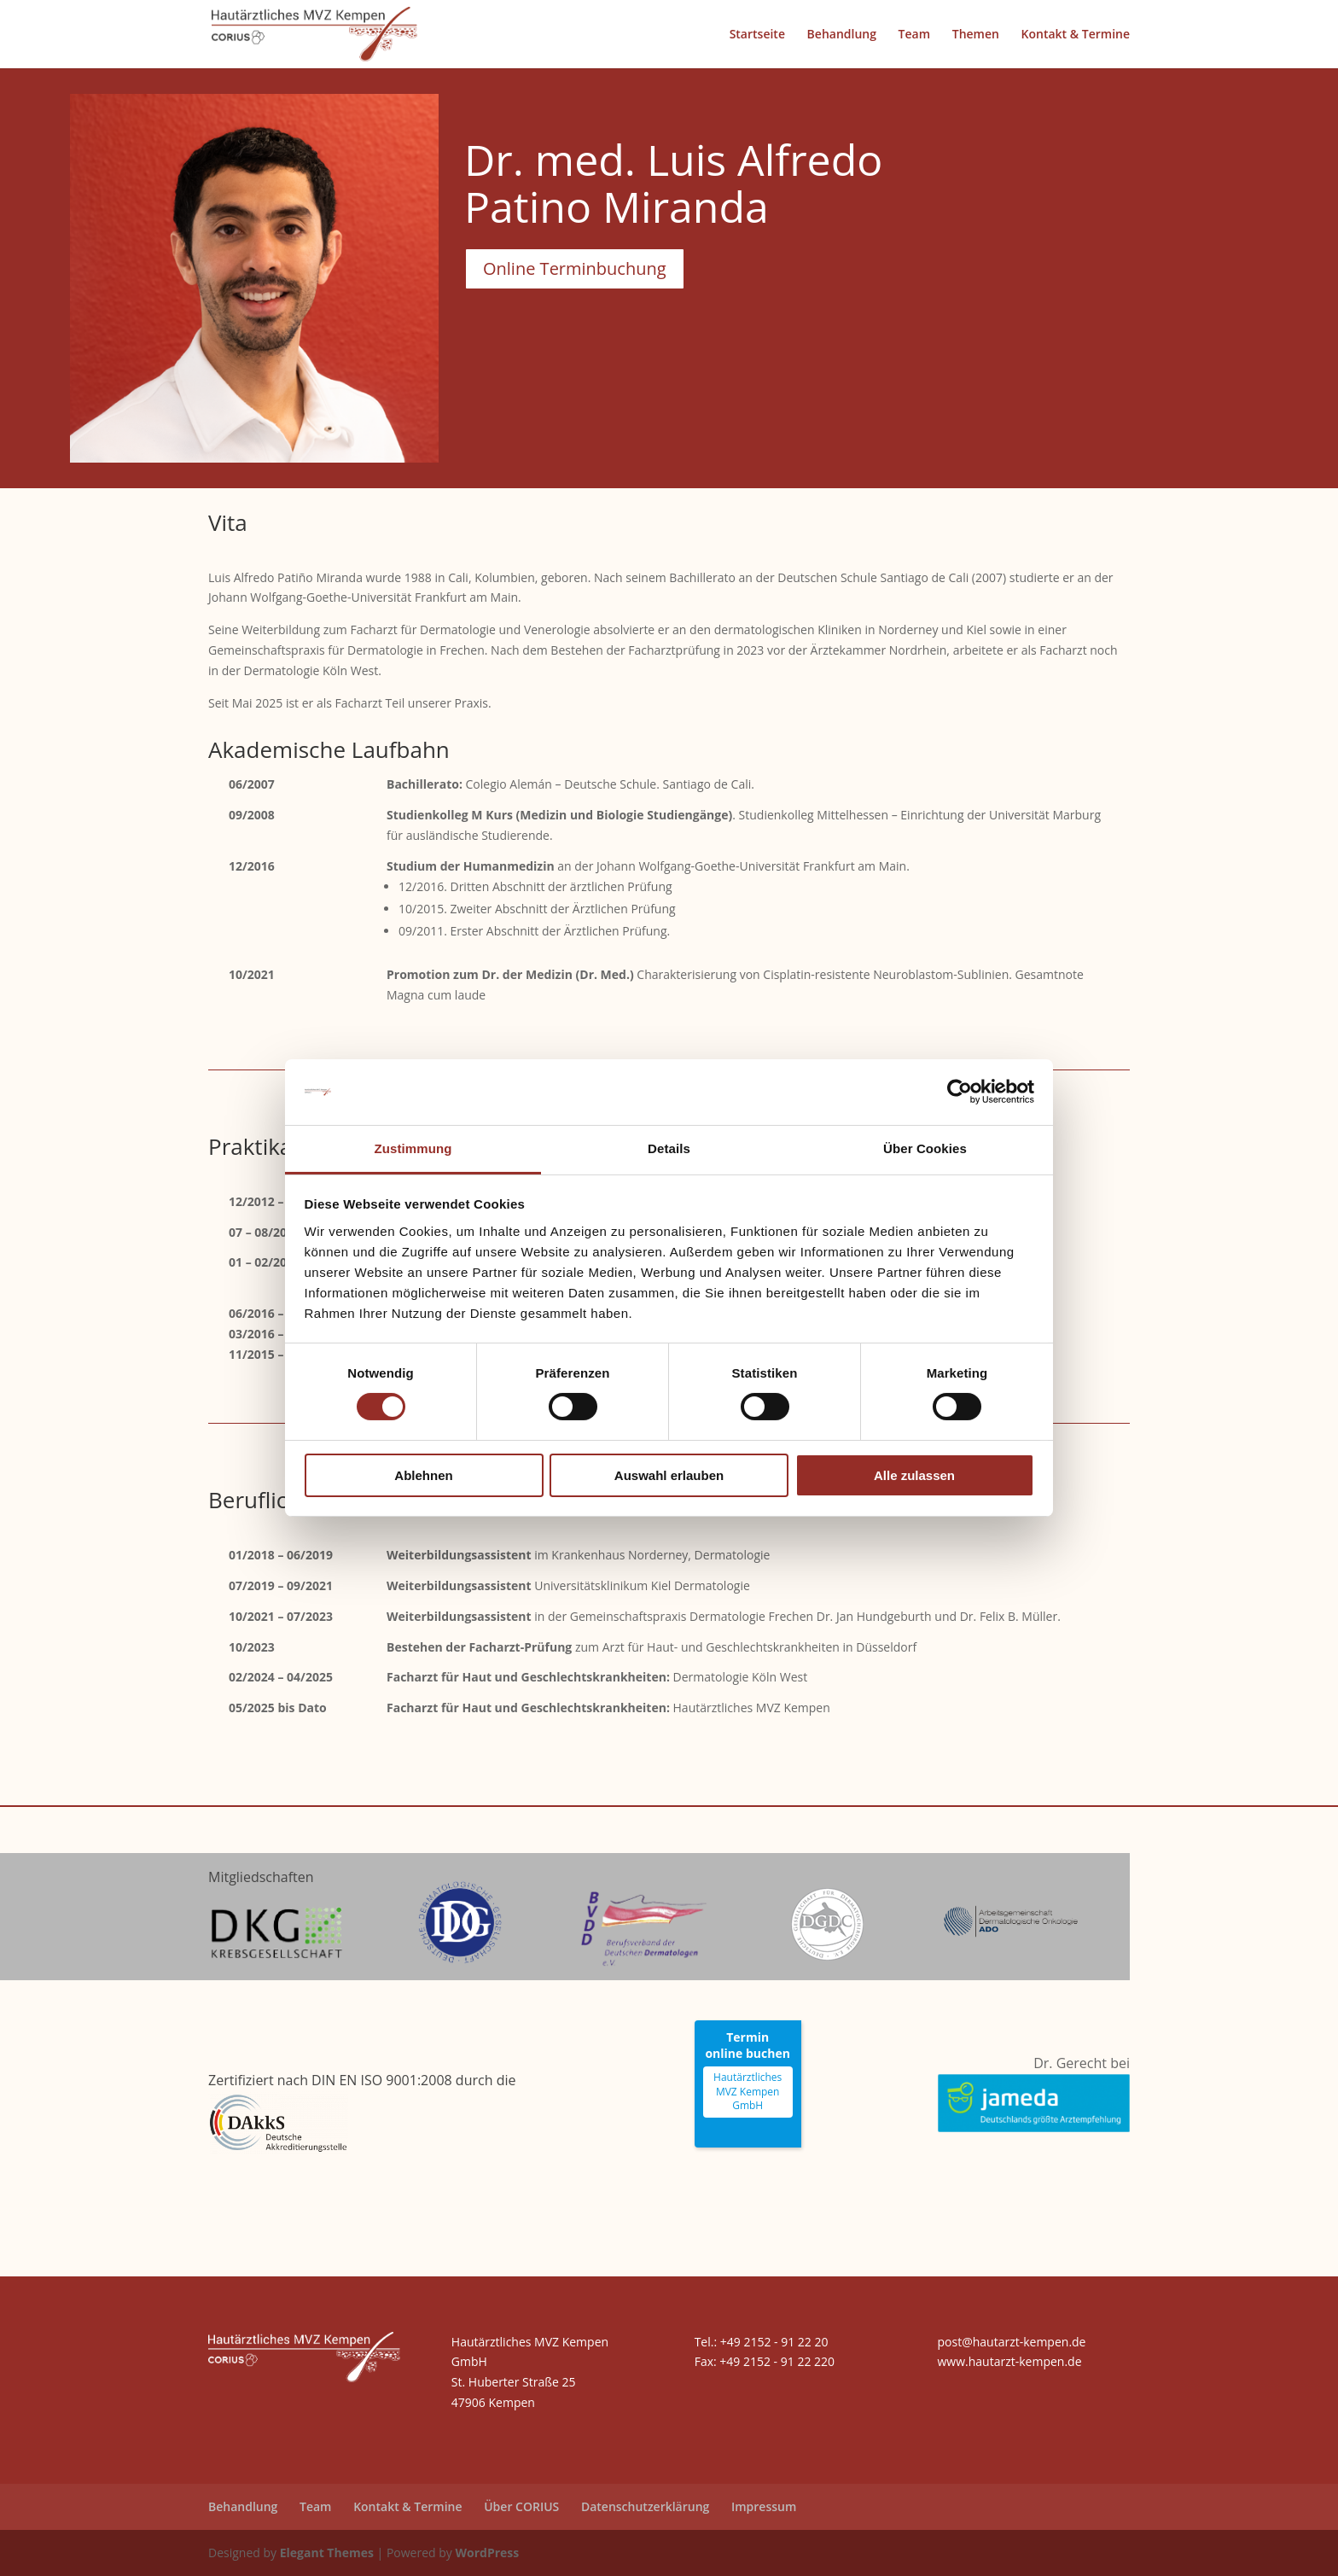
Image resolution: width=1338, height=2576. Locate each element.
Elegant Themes (327, 2552)
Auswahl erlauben (669, 1475)
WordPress (487, 2552)
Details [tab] (669, 1148)
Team (914, 35)
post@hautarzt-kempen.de (1011, 2342)
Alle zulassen (914, 1475)
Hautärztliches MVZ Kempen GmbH (747, 2091)
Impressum (763, 2506)
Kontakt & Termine (1075, 35)
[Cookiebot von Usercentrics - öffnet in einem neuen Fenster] (959, 1091)
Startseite (757, 35)
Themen (975, 35)
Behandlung (841, 35)
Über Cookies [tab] (925, 1148)
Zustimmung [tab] (413, 1148)
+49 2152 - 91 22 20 (774, 2342)
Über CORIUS (521, 2506)
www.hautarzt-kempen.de (1009, 2361)
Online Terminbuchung (574, 268)
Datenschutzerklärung (645, 2506)
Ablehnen (423, 1475)
